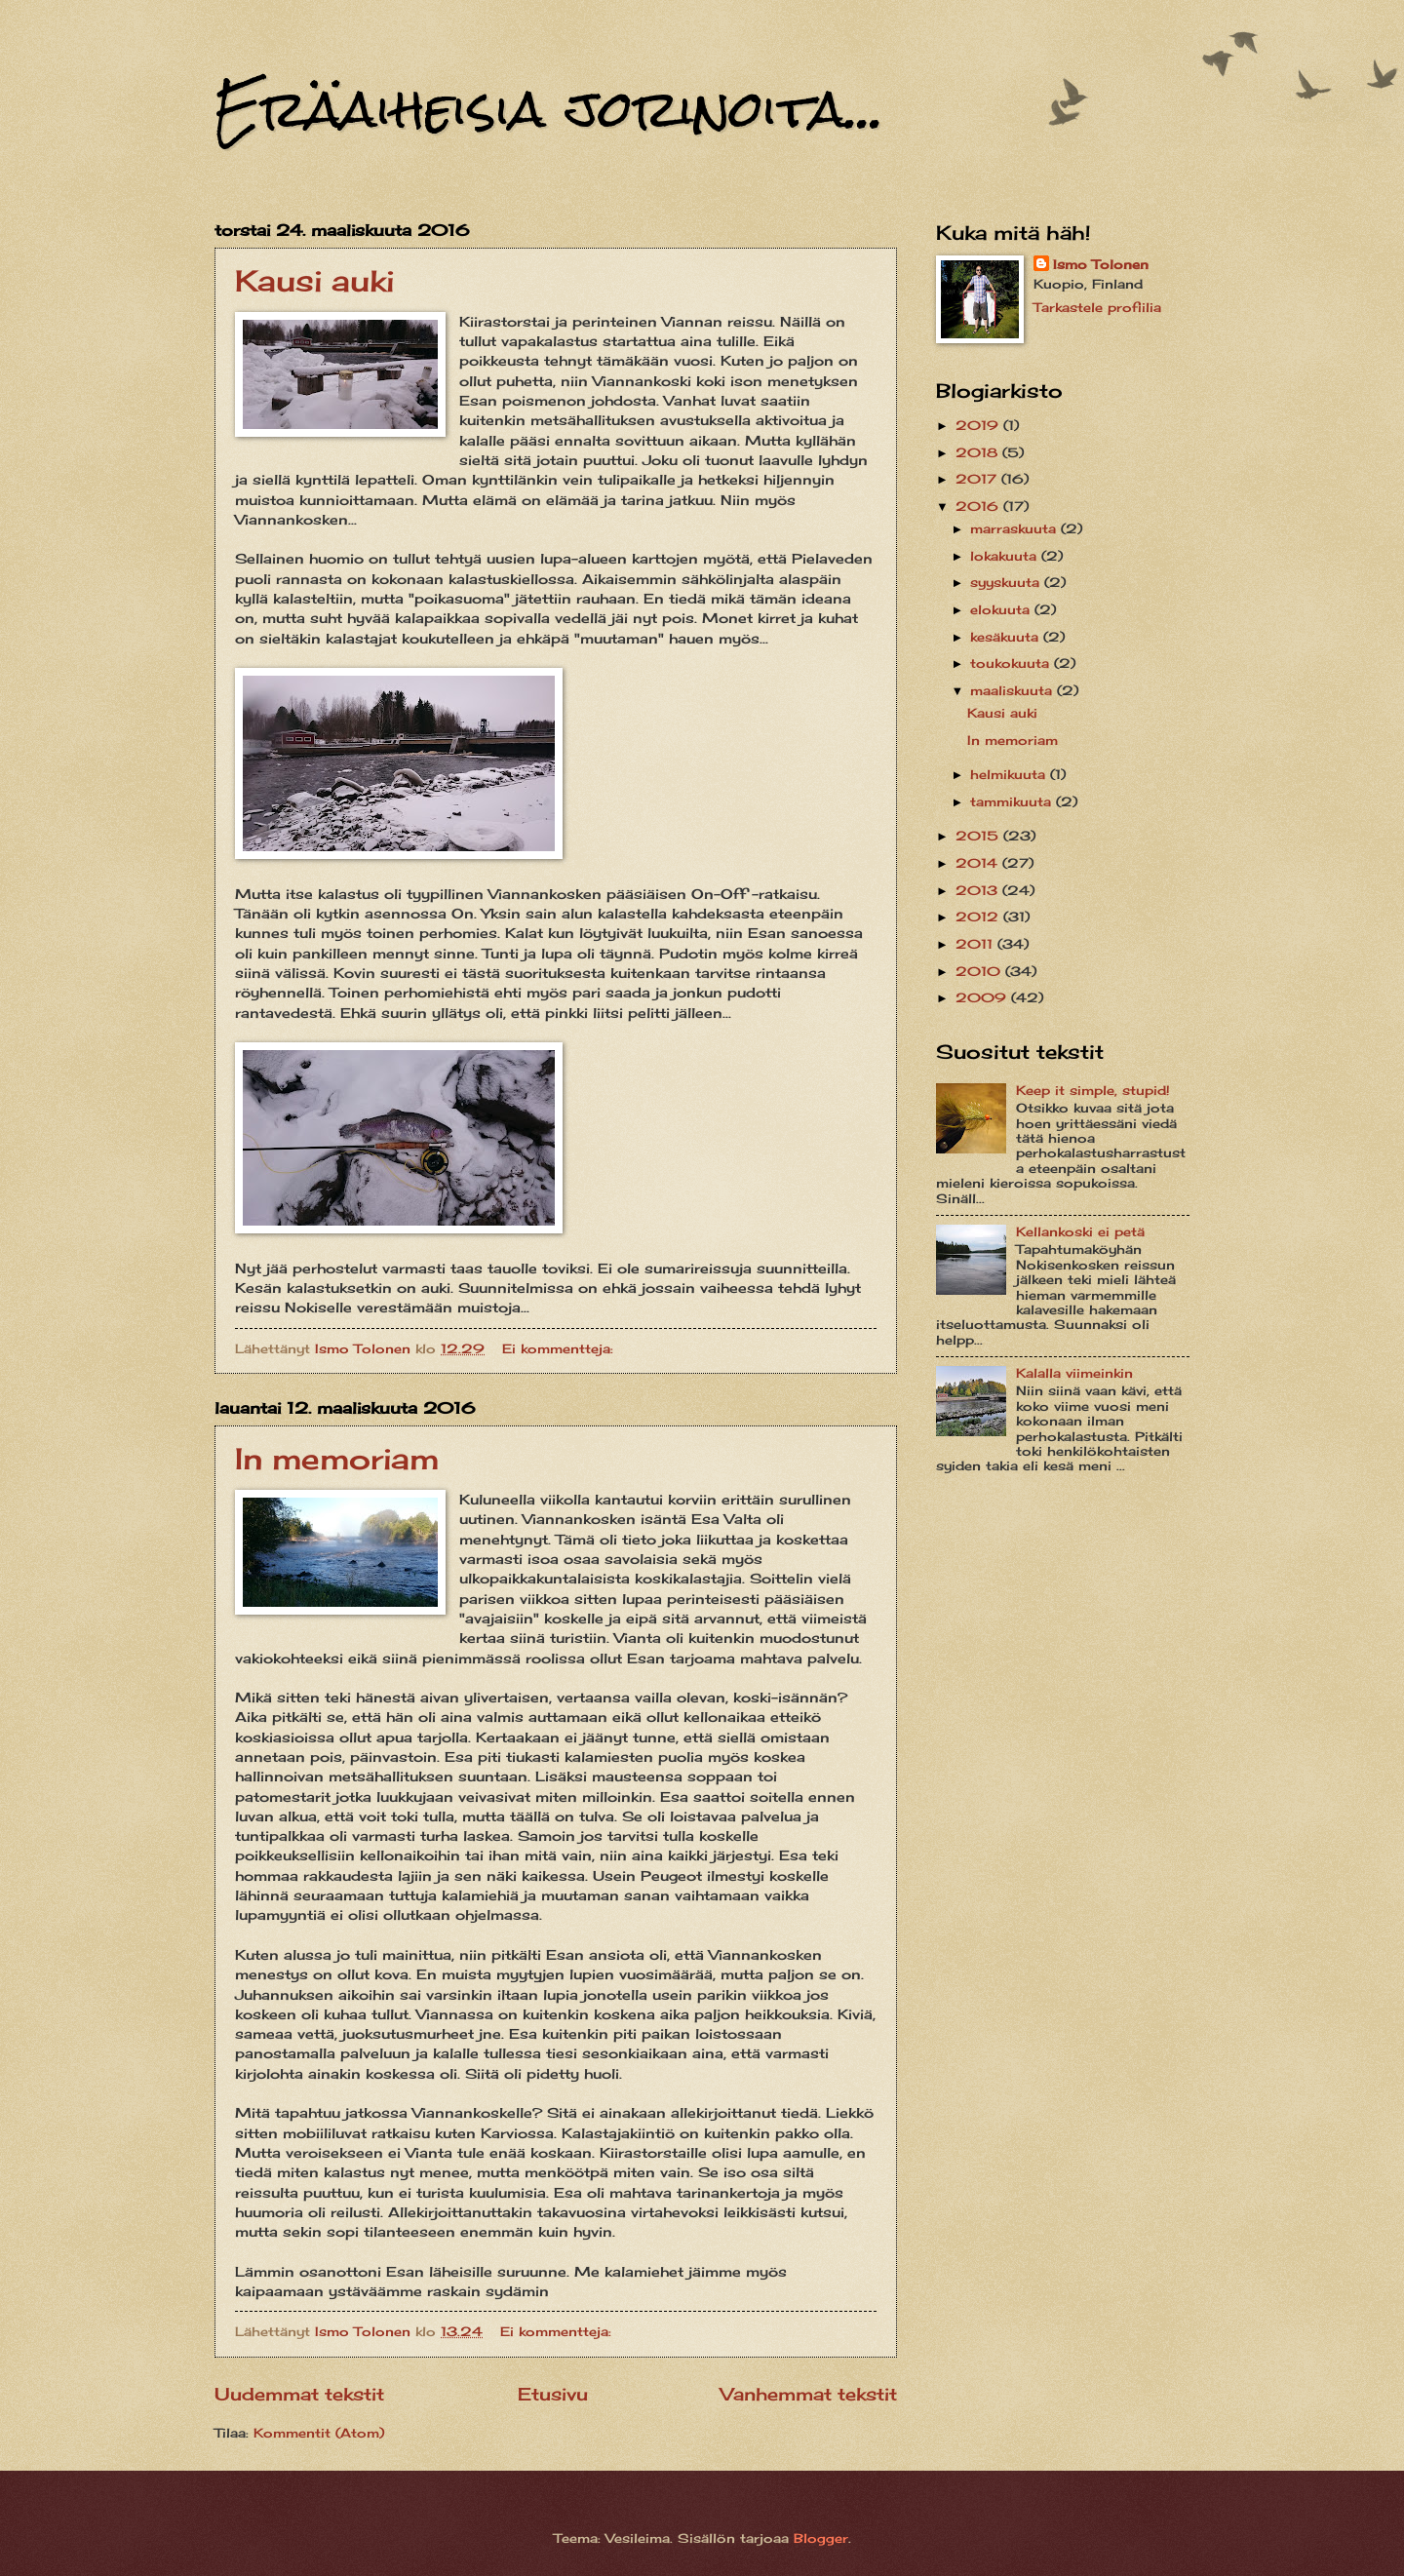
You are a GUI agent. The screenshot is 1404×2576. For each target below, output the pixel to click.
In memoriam (337, 1458)
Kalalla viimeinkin (1074, 1373)
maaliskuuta (1013, 690)
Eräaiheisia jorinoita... (549, 109)
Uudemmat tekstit (299, 2393)
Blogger (821, 2538)
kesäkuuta (1006, 636)
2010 (980, 971)
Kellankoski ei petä (1080, 1231)
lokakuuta (1005, 556)
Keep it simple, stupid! (1093, 1090)
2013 (979, 890)
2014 (979, 863)
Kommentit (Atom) (319, 2432)
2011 (976, 944)
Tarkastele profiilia (1097, 307)
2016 (979, 506)
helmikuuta (1010, 774)
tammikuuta (1013, 801)
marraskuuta (1015, 528)
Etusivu (553, 2393)
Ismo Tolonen (1101, 264)
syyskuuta (1007, 582)
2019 (979, 425)
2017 (978, 479)
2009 (983, 997)
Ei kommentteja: (560, 1348)
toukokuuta (1012, 663)
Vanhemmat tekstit (809, 2393)
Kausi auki (314, 280)
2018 (979, 452)
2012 (979, 916)
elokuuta (1002, 609)
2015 (979, 835)
